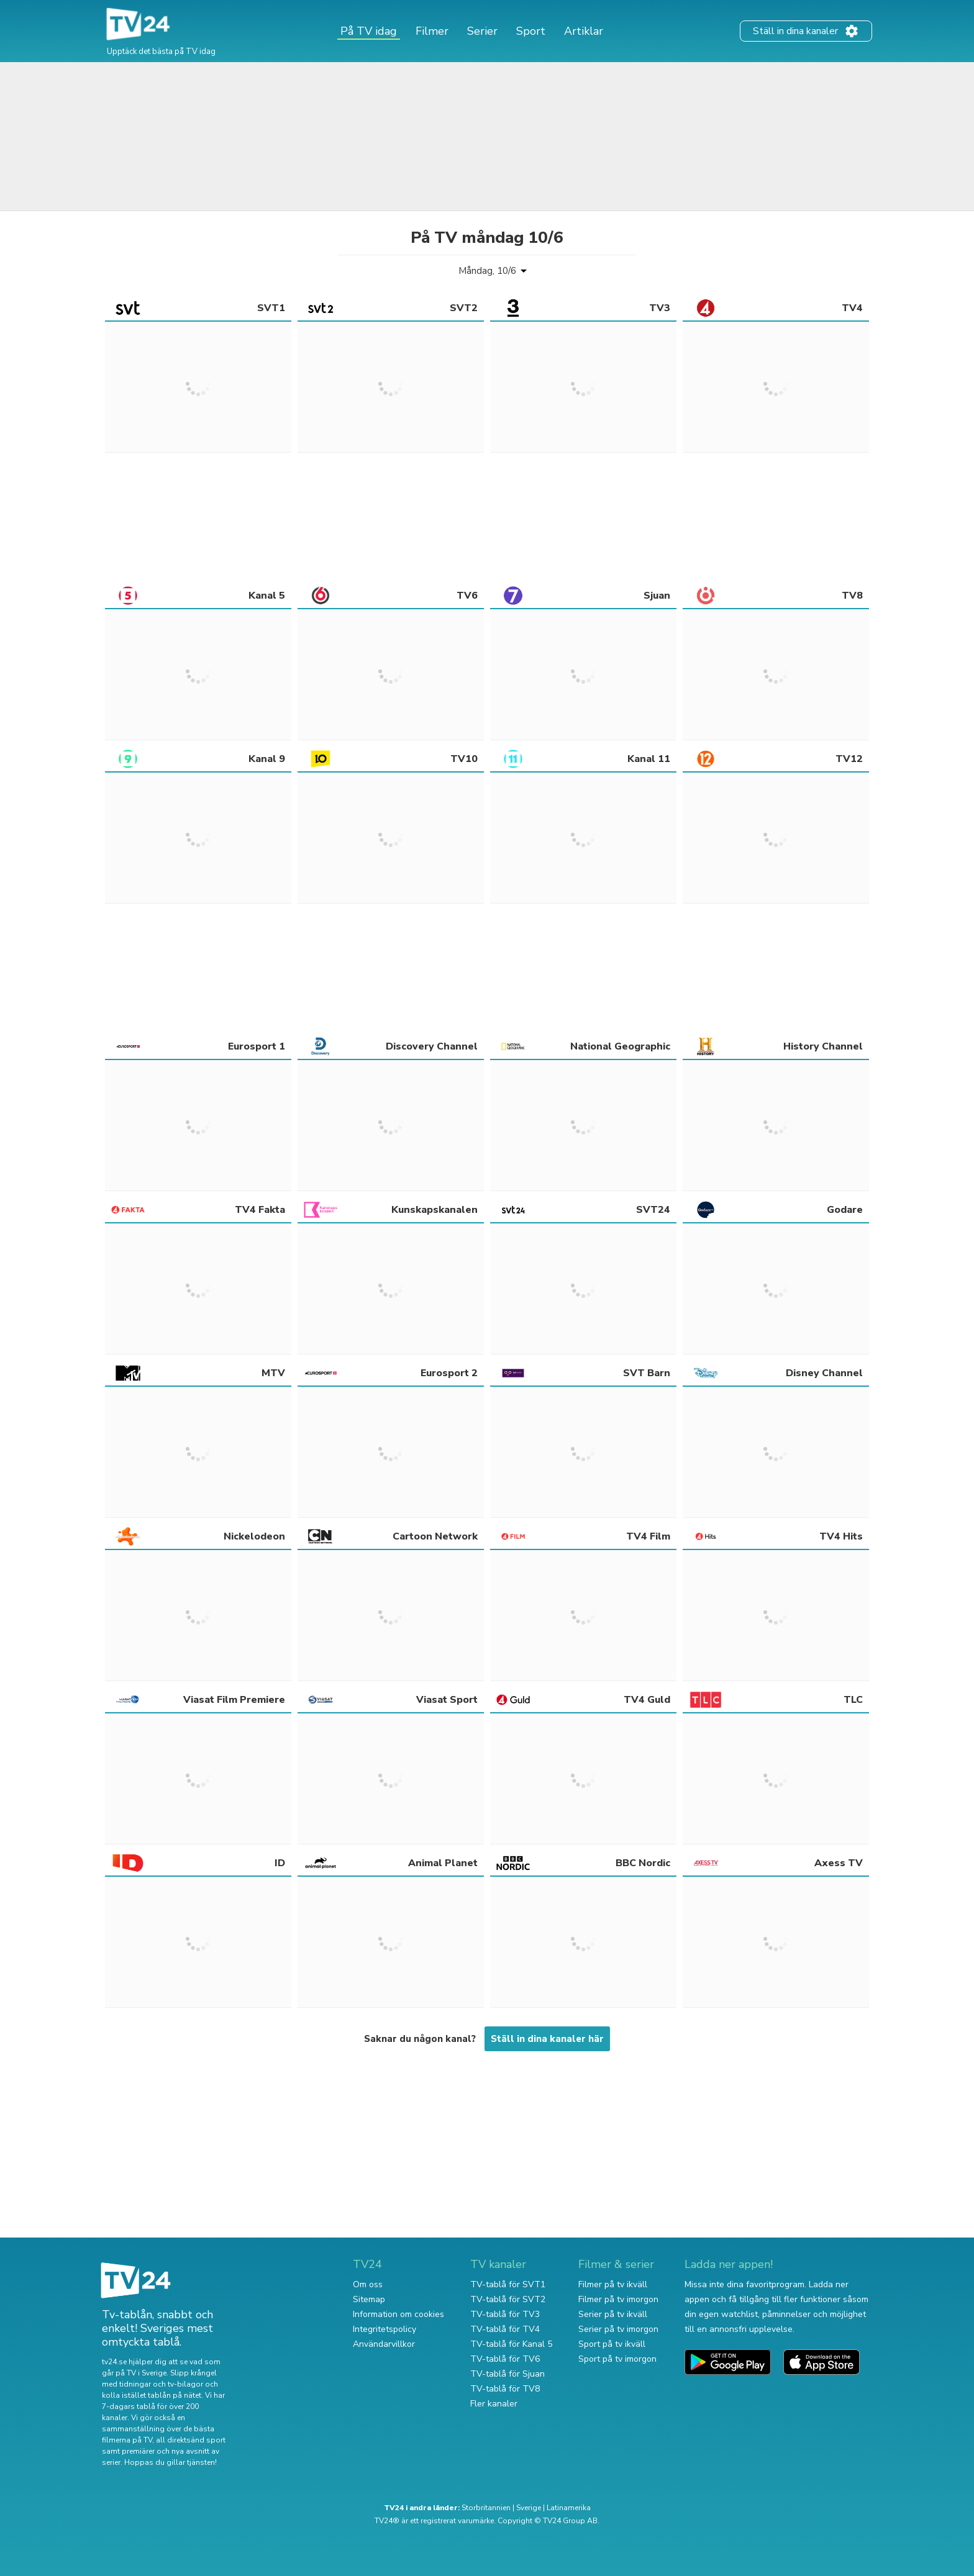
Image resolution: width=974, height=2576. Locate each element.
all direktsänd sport (190, 2440)
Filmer (432, 31)
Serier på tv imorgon (618, 2329)
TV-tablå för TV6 (505, 2359)
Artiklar (583, 31)
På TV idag (368, 31)
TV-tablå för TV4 (505, 2329)
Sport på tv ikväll (611, 2344)
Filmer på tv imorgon (618, 2299)
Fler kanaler (493, 2404)
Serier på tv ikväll (612, 2314)
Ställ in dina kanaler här (547, 2039)
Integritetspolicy (384, 2329)
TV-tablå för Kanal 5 (511, 2344)
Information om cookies (398, 2314)
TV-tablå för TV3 (505, 2314)
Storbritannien (486, 2508)
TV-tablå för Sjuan (507, 2374)
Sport (530, 31)
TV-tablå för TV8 (505, 2389)
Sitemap (369, 2299)
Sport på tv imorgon (617, 2359)
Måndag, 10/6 (487, 271)
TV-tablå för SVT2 (507, 2299)
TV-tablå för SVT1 (507, 2284)
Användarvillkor (384, 2344)
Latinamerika (569, 2508)
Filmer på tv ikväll (612, 2284)
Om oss (368, 2284)
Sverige (528, 2508)
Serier (482, 31)
